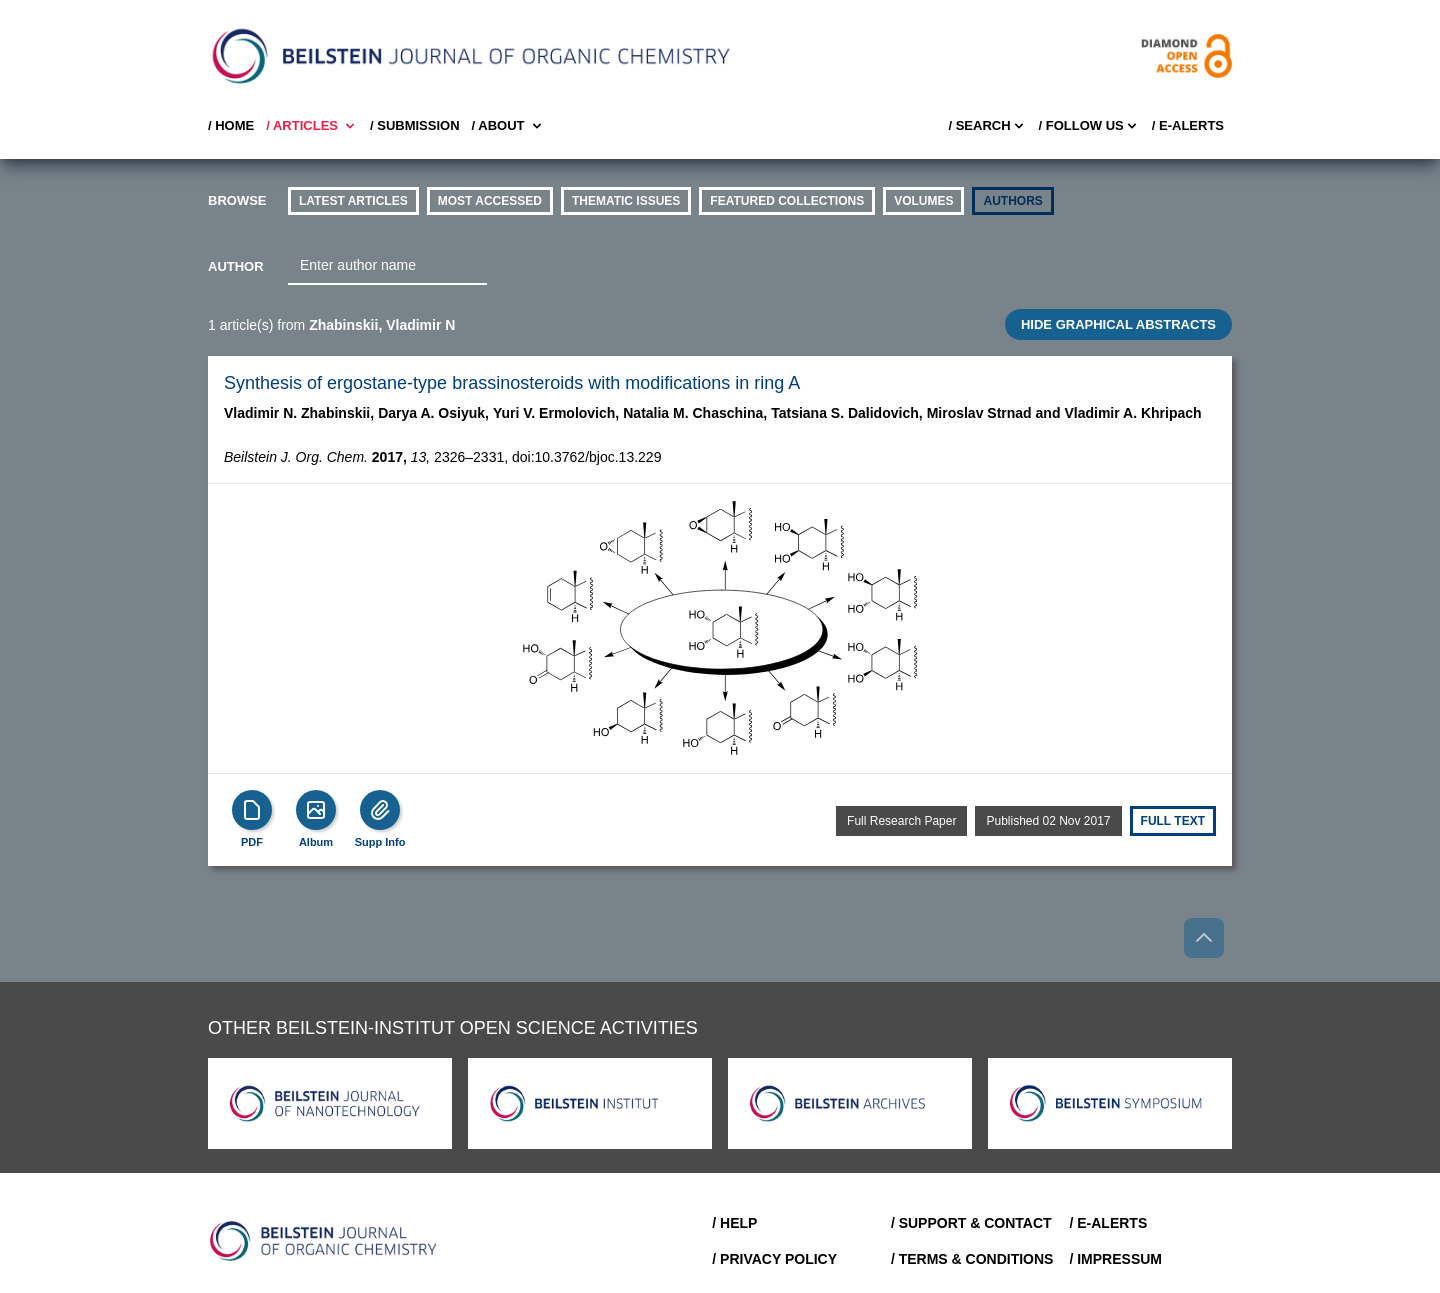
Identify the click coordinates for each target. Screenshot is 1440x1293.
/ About (508, 126)
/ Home (231, 125)
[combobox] (387, 266)
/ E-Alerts (1188, 125)
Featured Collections (787, 201)
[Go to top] (1204, 938)
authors (1012, 201)
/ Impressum (1115, 1259)
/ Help (734, 1223)
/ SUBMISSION (415, 125)
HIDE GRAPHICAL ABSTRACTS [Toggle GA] (1118, 324)
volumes (923, 201)
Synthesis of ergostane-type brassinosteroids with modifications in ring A (512, 383)
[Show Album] (316, 810)
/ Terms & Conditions (972, 1259)
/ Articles (312, 126)
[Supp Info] (380, 810)
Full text (1173, 821)
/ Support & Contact (971, 1223)
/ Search (987, 126)
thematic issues (626, 201)
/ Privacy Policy (774, 1259)
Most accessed (490, 201)
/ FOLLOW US (1089, 126)
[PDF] (252, 810)
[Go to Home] (324, 1241)
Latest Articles (353, 201)
